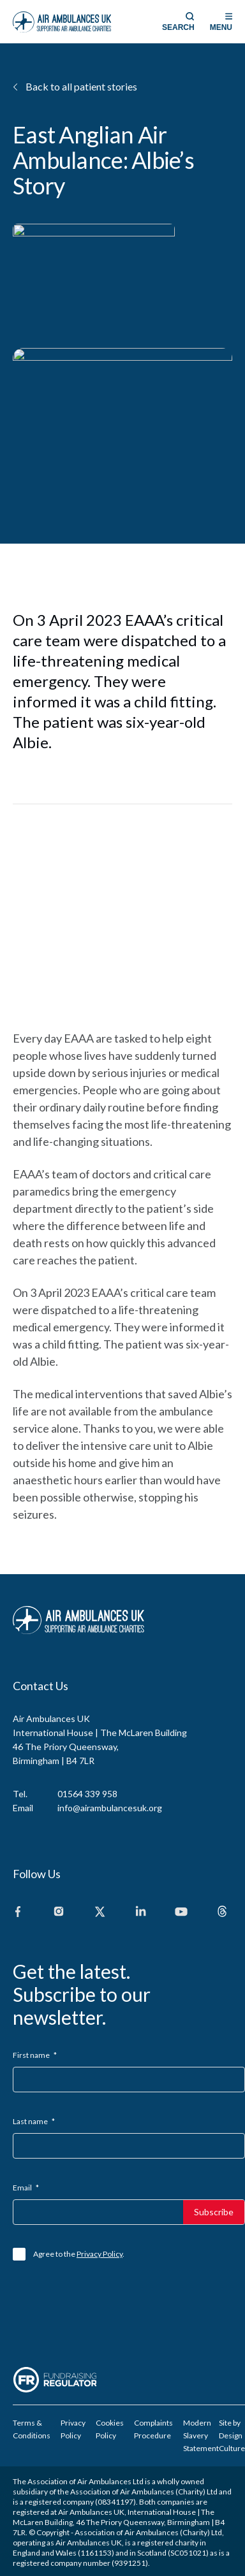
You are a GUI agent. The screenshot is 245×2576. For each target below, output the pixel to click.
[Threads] (222, 1912)
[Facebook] (18, 1912)
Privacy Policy (99, 2254)
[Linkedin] (140, 1912)
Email (26, 2187)
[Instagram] (58, 1912)
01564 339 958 (87, 1793)
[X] (99, 1912)
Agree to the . (78, 2254)
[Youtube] (181, 1912)
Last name (34, 2121)
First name (35, 2055)
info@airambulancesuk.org (109, 1807)
